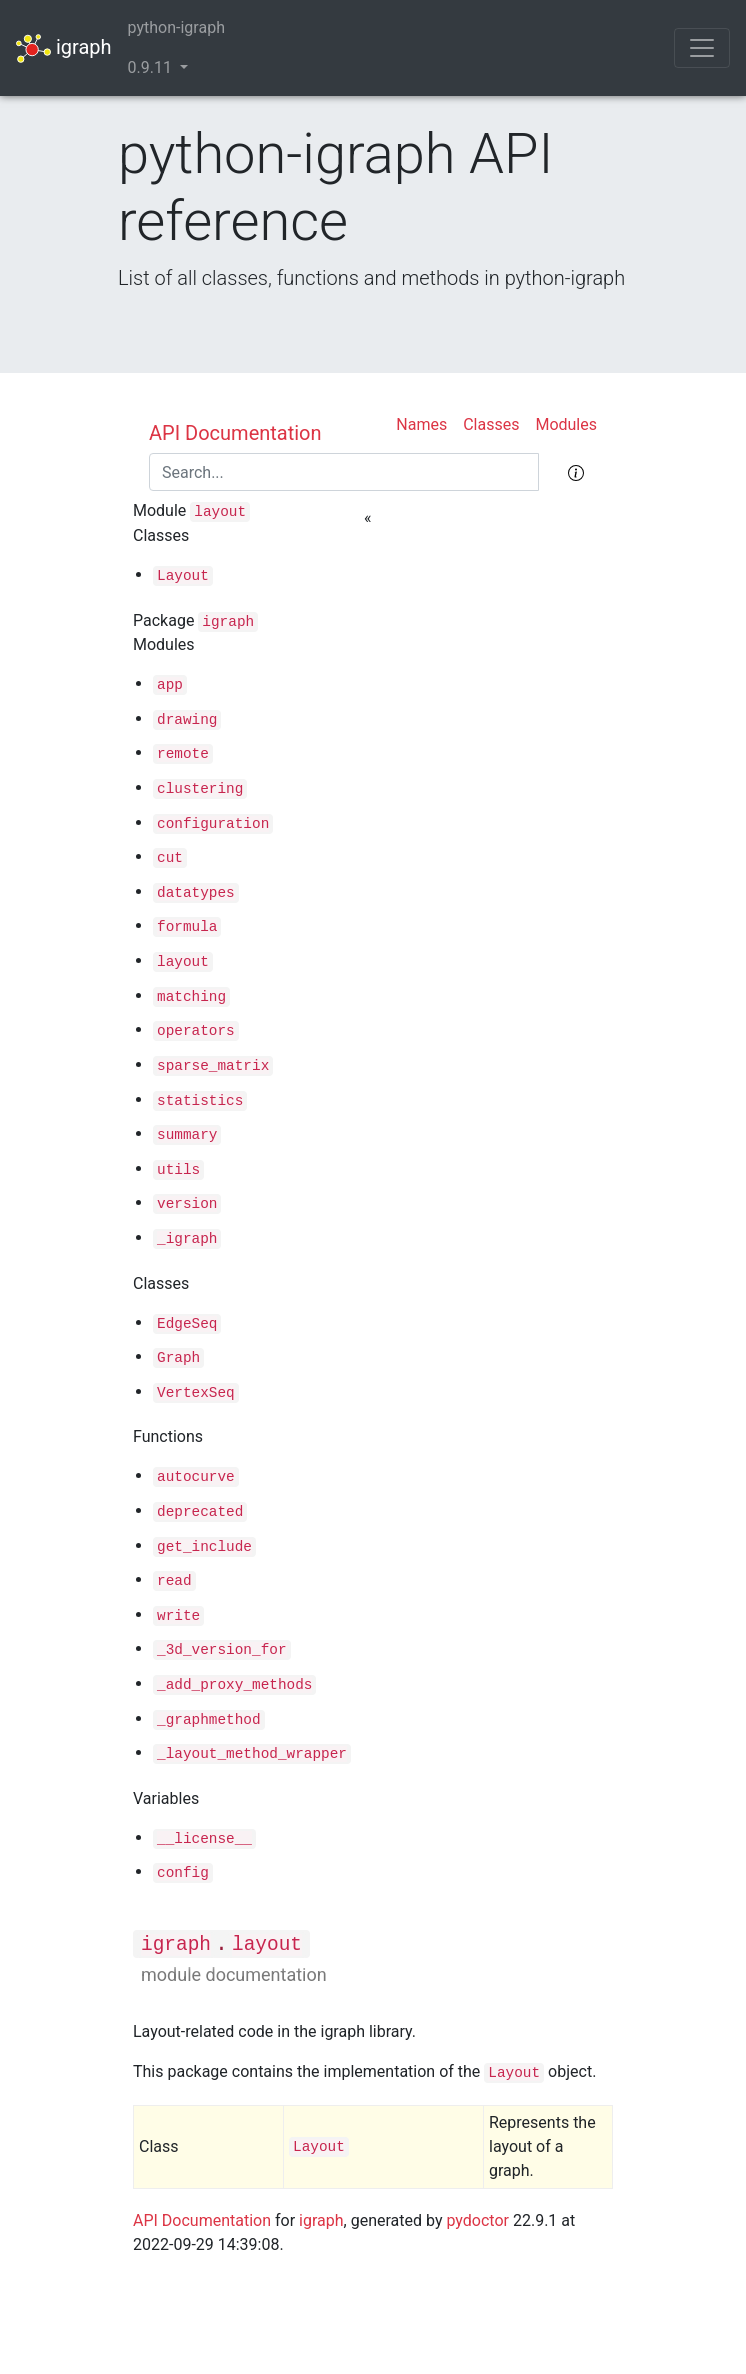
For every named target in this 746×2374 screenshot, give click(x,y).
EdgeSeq (187, 1324)
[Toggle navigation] (702, 48)
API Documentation (235, 433)
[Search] (344, 472)
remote (183, 754)
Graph (178, 1358)
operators (196, 1031)
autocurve (196, 1477)
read (174, 1581)
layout (220, 512)
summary (187, 1135)
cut (170, 858)
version (187, 1204)
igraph (64, 48)
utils (178, 1170)
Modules (566, 424)
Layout (183, 576)
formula (187, 927)
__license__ (204, 1839)
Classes (491, 424)
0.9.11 (152, 67)
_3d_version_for (222, 1650)
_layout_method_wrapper (252, 1754)
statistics (200, 1101)
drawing (187, 720)
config (183, 1873)
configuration (213, 824)
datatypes (196, 893)
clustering (200, 789)
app (170, 685)
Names (421, 424)
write (178, 1616)
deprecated (200, 1512)
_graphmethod (209, 1720)
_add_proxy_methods (234, 1685)
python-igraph (176, 27)
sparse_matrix (213, 1066)
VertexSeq (196, 1393)
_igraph (187, 1239)
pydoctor (477, 2220)
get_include (204, 1547)
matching (191, 997)
